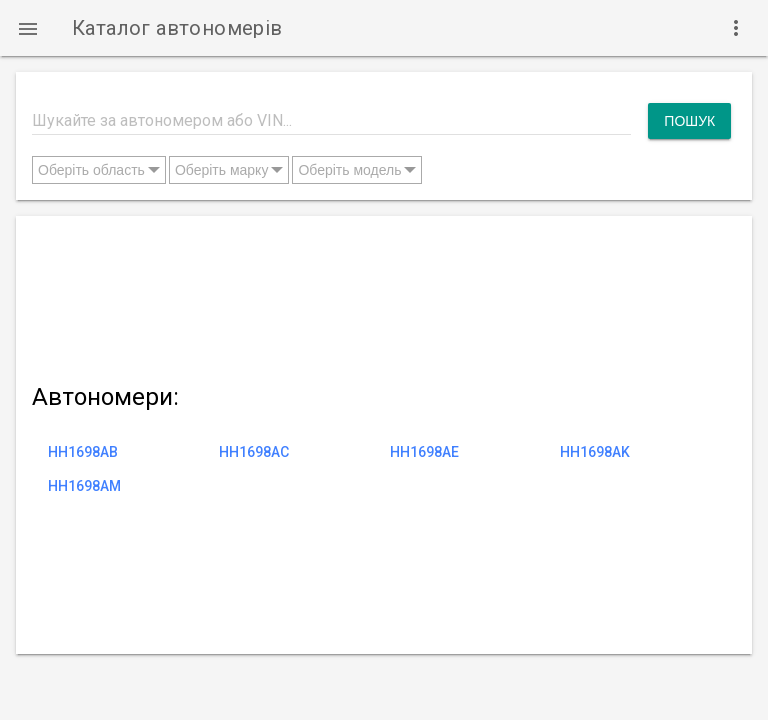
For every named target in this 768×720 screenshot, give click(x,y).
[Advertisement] (381, 295)
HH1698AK (595, 452)
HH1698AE (424, 452)
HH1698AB (83, 452)
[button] (28, 28)
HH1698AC (254, 452)
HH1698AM (84, 486)
